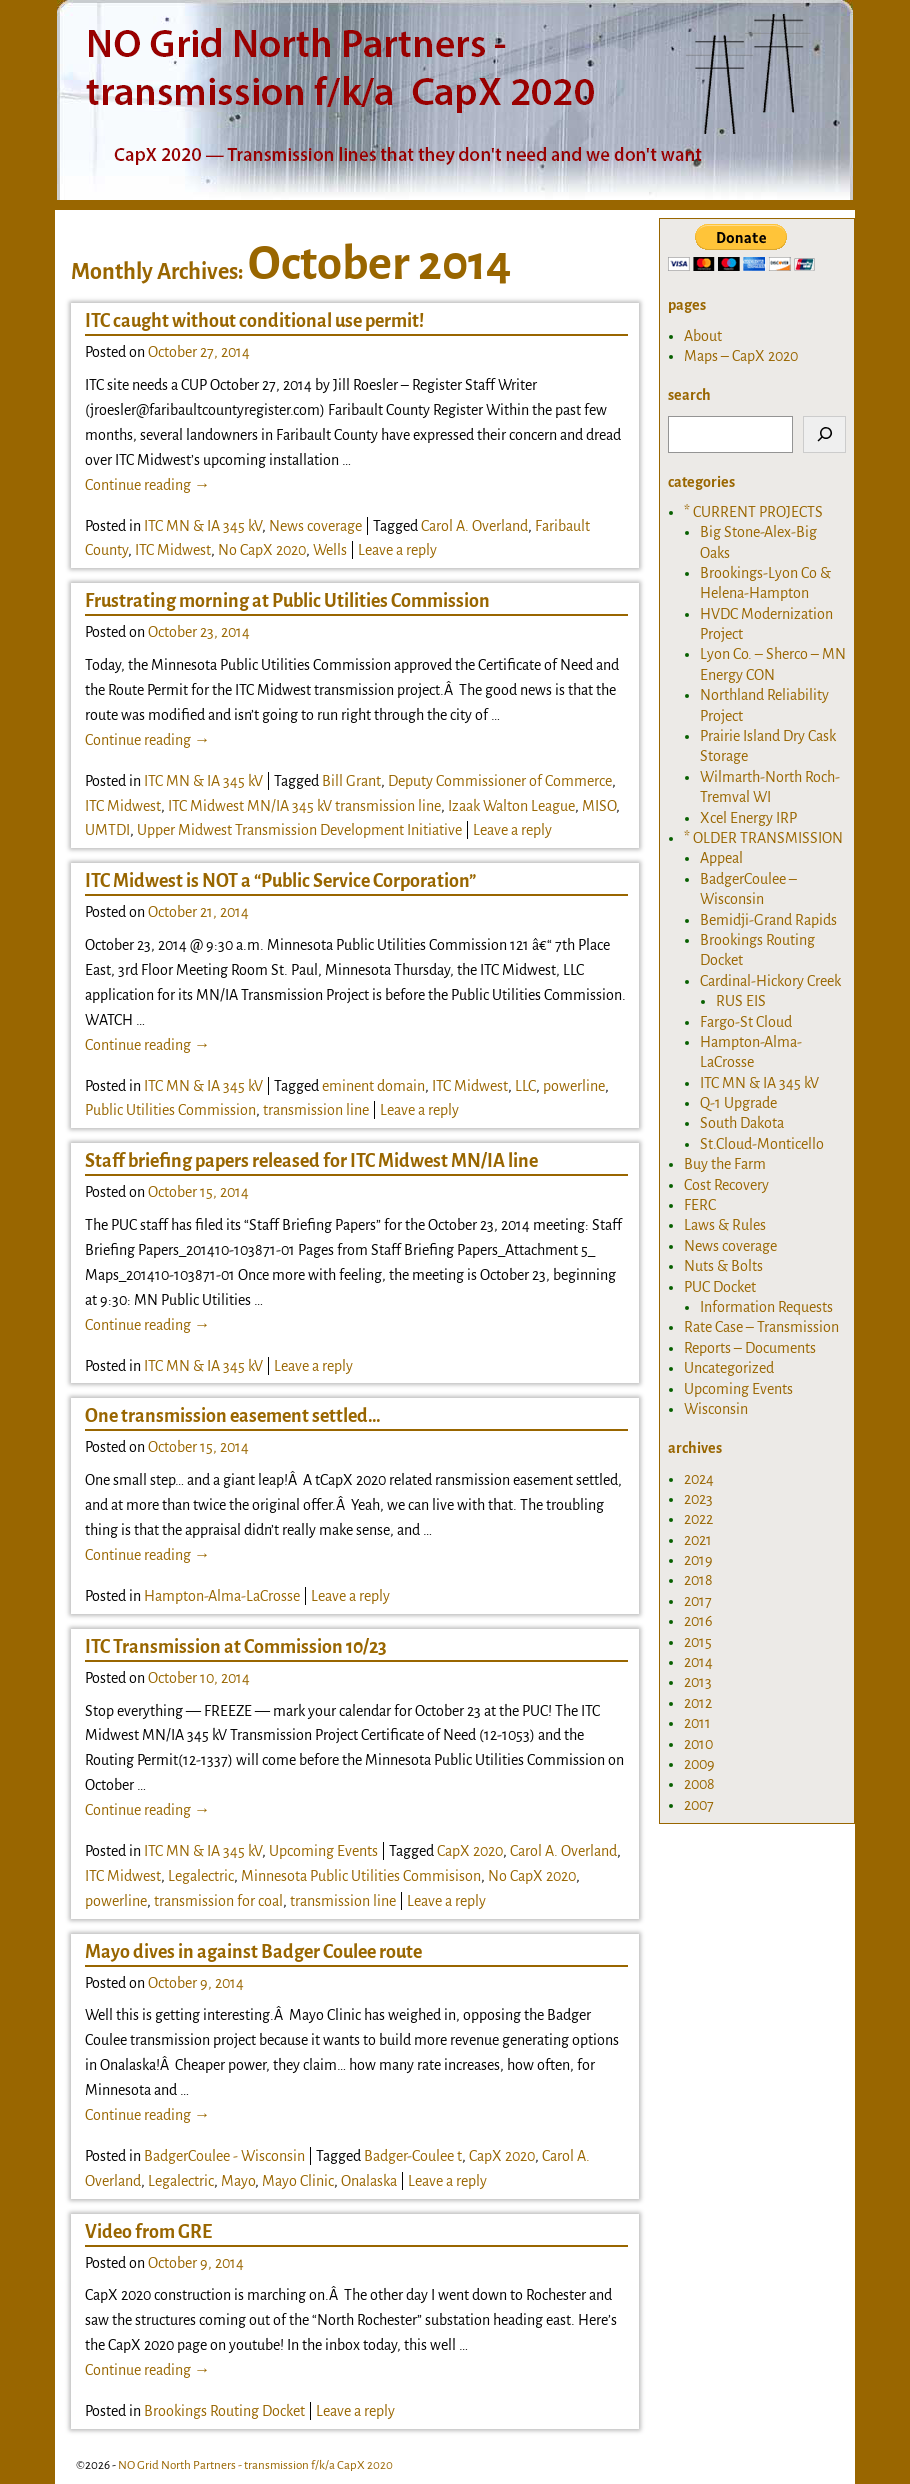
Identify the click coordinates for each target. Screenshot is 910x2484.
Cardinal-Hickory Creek (770, 981)
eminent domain (373, 1086)
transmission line (316, 1110)
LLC (525, 1086)
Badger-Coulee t (413, 2156)
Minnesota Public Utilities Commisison (361, 1876)
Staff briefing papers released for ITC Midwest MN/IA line (311, 1161)
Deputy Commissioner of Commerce (500, 781)
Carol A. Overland (474, 526)
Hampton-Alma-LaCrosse (222, 1596)
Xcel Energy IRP (748, 818)
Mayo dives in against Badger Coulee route (253, 1952)
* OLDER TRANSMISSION (763, 838)
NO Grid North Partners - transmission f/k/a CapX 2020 (255, 2465)
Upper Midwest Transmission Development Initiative (299, 830)
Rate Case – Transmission (761, 1327)
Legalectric (201, 1876)
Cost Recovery (726, 1185)
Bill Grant (351, 781)
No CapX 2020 (262, 550)
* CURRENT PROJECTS (753, 512)
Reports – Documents (750, 1348)
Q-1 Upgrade (738, 1103)
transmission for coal (218, 1901)
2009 (699, 1764)
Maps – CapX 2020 (741, 356)
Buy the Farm (725, 1164)
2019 (698, 1560)
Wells (330, 550)
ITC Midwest (173, 550)
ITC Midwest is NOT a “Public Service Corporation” (280, 881)
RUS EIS (741, 1001)
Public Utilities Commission (170, 1110)
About (703, 336)
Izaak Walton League (511, 806)
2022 (698, 1519)
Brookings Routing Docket (224, 2411)
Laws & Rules (725, 1225)
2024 (699, 1479)
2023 (698, 1499)
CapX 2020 (470, 1851)
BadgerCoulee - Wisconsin (224, 2156)
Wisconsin (716, 1409)
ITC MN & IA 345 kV (203, 526)
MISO (599, 806)
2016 (698, 1621)
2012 (698, 1703)
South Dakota (742, 1123)
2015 (698, 1642)
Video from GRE (148, 2232)
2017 (698, 1601)
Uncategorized (729, 1368)
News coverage (315, 526)
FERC (700, 1205)
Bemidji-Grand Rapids (768, 920)
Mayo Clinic (298, 2181)
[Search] (824, 434)
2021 (698, 1540)
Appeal (721, 858)
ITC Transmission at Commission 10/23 (236, 1647)
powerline (574, 1086)
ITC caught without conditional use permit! (254, 321)
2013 (698, 1682)
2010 (698, 1744)
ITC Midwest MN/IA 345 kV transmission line (304, 806)
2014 (698, 1662)
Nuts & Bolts (723, 1266)
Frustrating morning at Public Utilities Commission (287, 601)
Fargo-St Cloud (746, 1022)
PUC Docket (720, 1287)
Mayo (238, 2181)
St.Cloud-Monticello (762, 1144)
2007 (699, 1805)
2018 (698, 1580)
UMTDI (107, 830)
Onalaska (369, 2181)
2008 (699, 1784)
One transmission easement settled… (233, 1416)
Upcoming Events (323, 1851)
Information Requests (766, 1307)
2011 (697, 1723)
